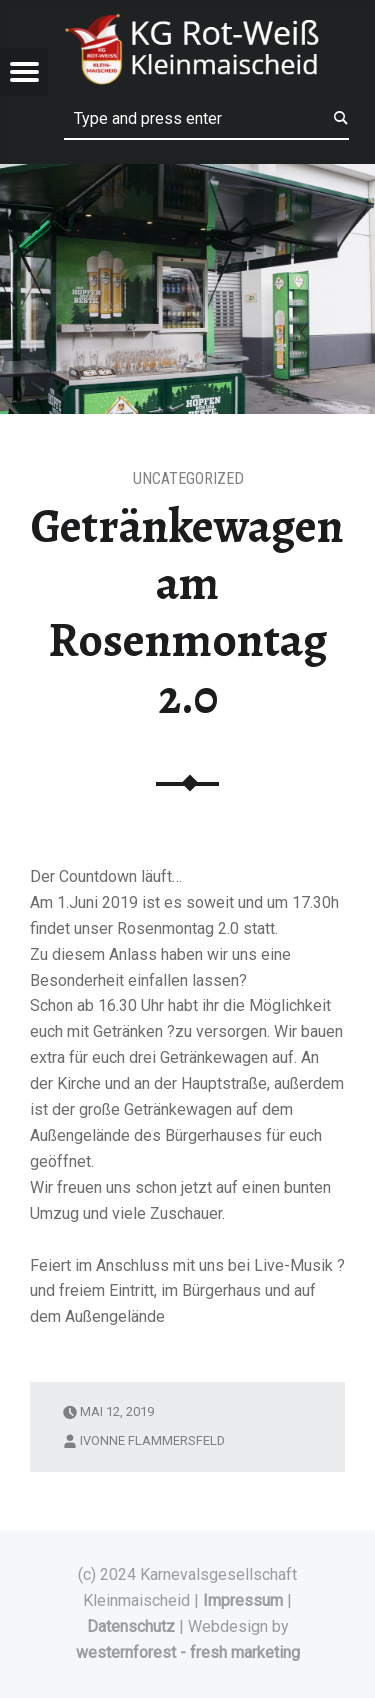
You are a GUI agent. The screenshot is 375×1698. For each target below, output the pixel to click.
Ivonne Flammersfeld (152, 1440)
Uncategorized (188, 478)
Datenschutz (131, 1626)
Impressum (243, 1600)
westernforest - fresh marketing (188, 1652)
